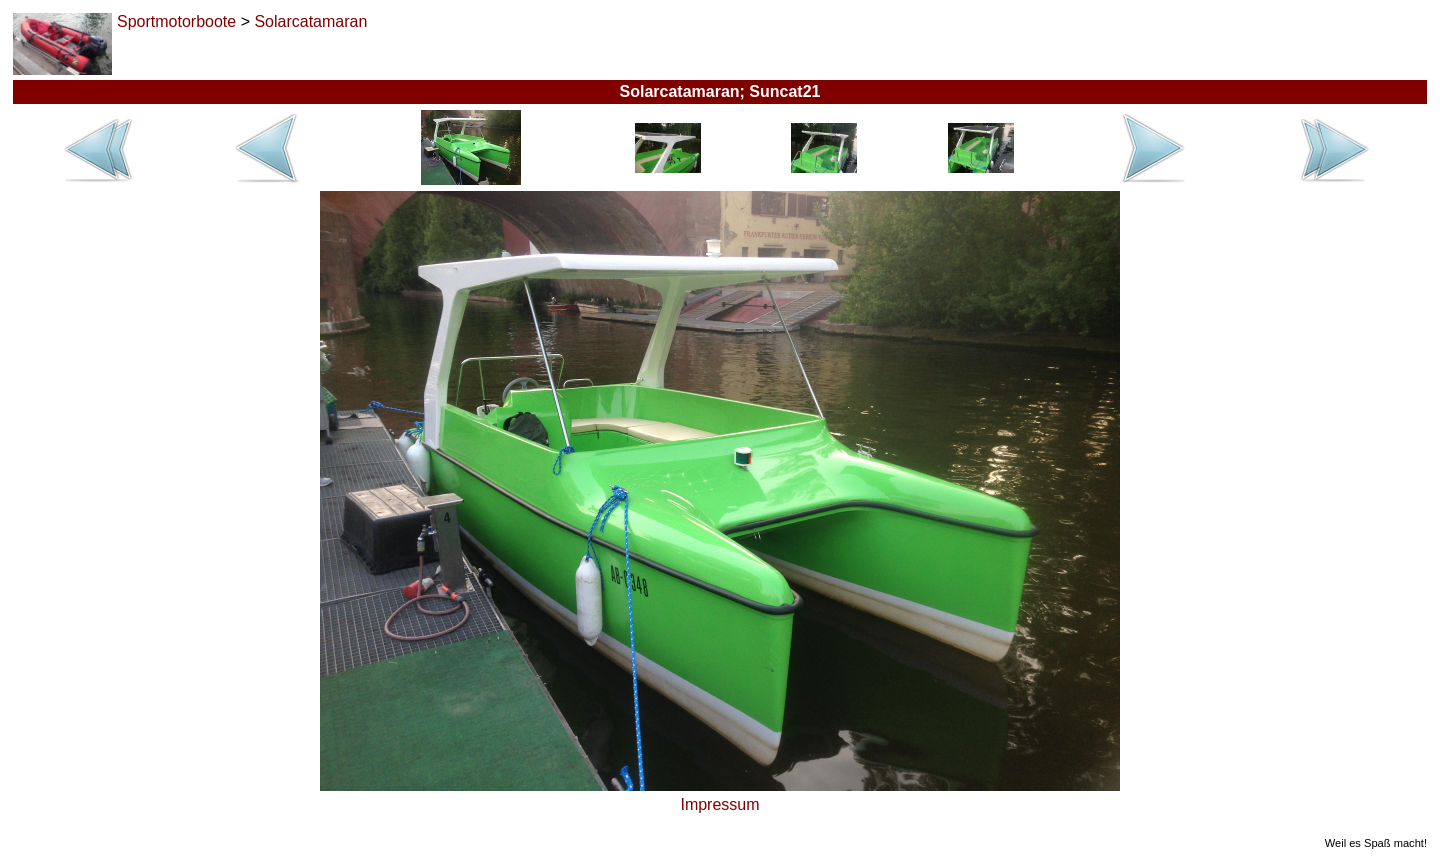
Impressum (719, 804)
